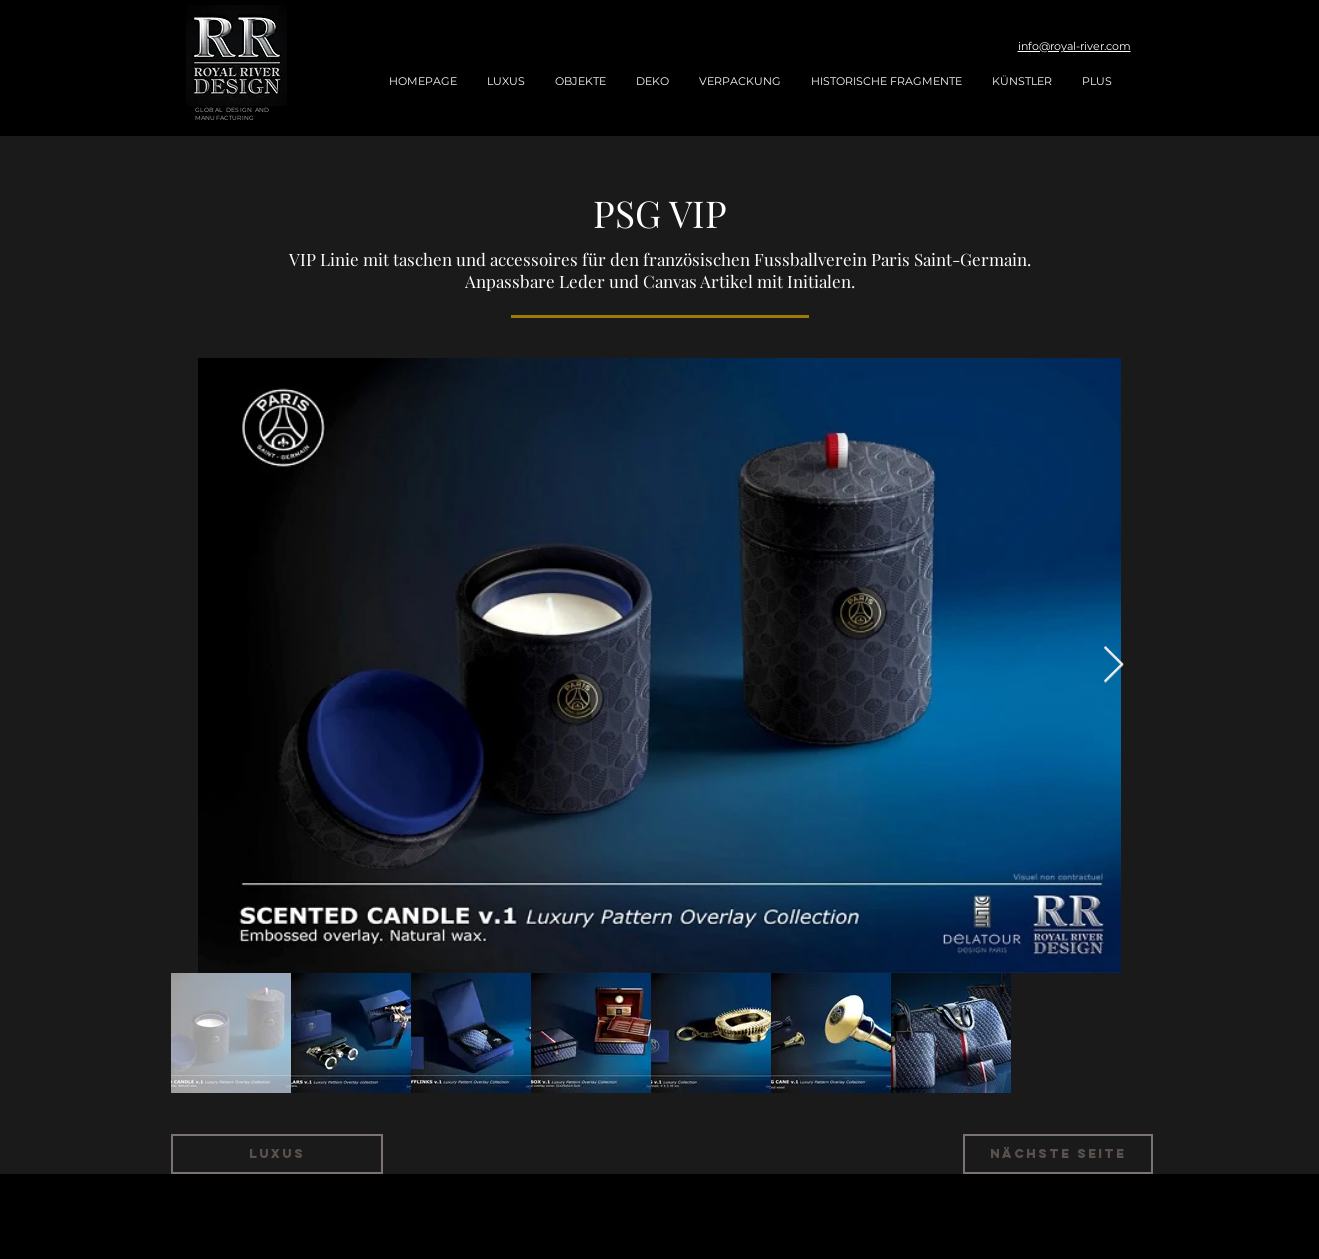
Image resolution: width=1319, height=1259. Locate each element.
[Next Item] (1113, 665)
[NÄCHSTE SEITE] (1058, 1154)
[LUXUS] (277, 1154)
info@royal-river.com (1074, 46)
